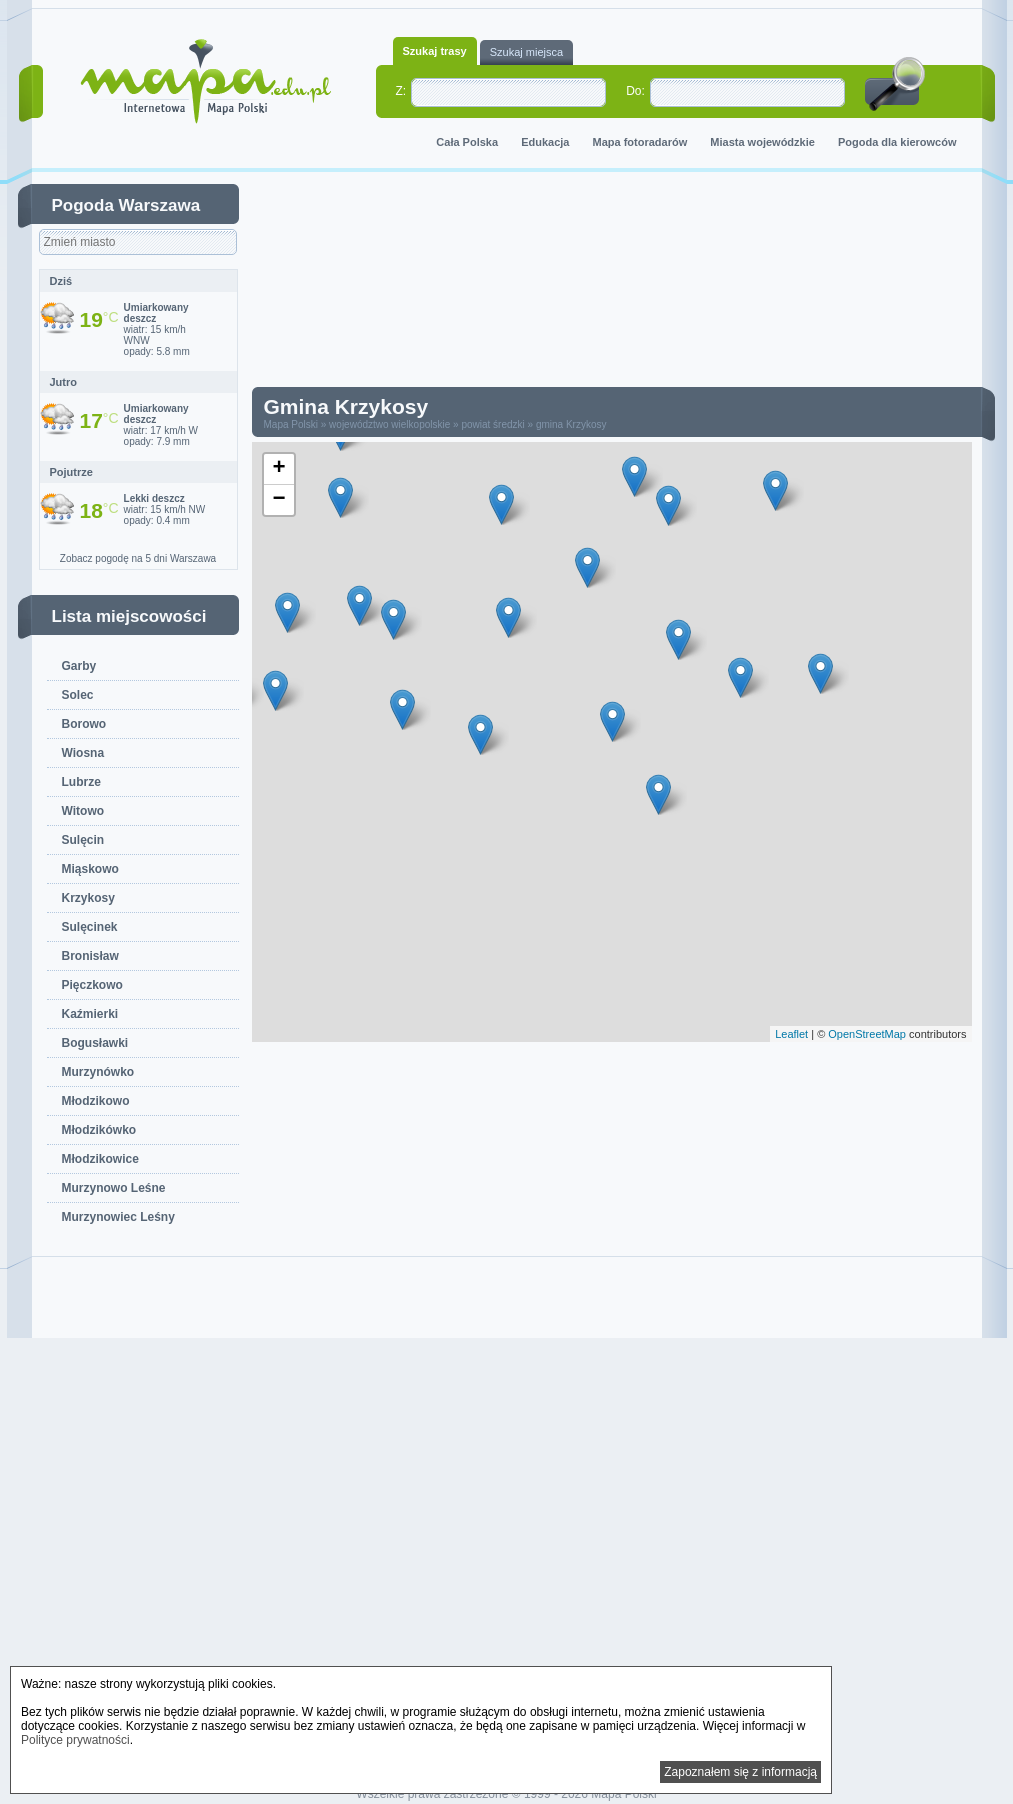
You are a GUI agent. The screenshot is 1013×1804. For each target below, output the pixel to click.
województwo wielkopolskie (389, 424)
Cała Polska (467, 142)
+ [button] (278, 469)
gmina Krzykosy (571, 424)
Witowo (83, 811)
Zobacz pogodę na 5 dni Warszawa (138, 558)
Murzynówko (98, 1072)
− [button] (278, 500)
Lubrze (81, 782)
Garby (79, 666)
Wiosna (83, 753)
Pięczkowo (92, 985)
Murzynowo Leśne (114, 1188)
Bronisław (90, 956)
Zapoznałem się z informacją (740, 1772)
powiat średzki (492, 424)
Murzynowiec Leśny (118, 1217)
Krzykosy (88, 898)
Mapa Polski (291, 424)
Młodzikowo (96, 1101)
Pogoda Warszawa (126, 205)
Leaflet (791, 1034)
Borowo (84, 724)
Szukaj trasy (435, 51)
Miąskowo (90, 869)
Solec (78, 695)
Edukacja (545, 142)
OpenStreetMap (867, 1034)
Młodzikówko (99, 1130)
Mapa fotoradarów (640, 142)
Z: (401, 91)
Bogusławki (95, 1043)
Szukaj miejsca (526, 52)
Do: (635, 91)
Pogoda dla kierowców (897, 142)
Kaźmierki (90, 1014)
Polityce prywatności (75, 1740)
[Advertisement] (627, 284)
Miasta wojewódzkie (762, 142)
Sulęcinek (90, 927)
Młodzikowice (100, 1159)
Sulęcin (83, 840)
